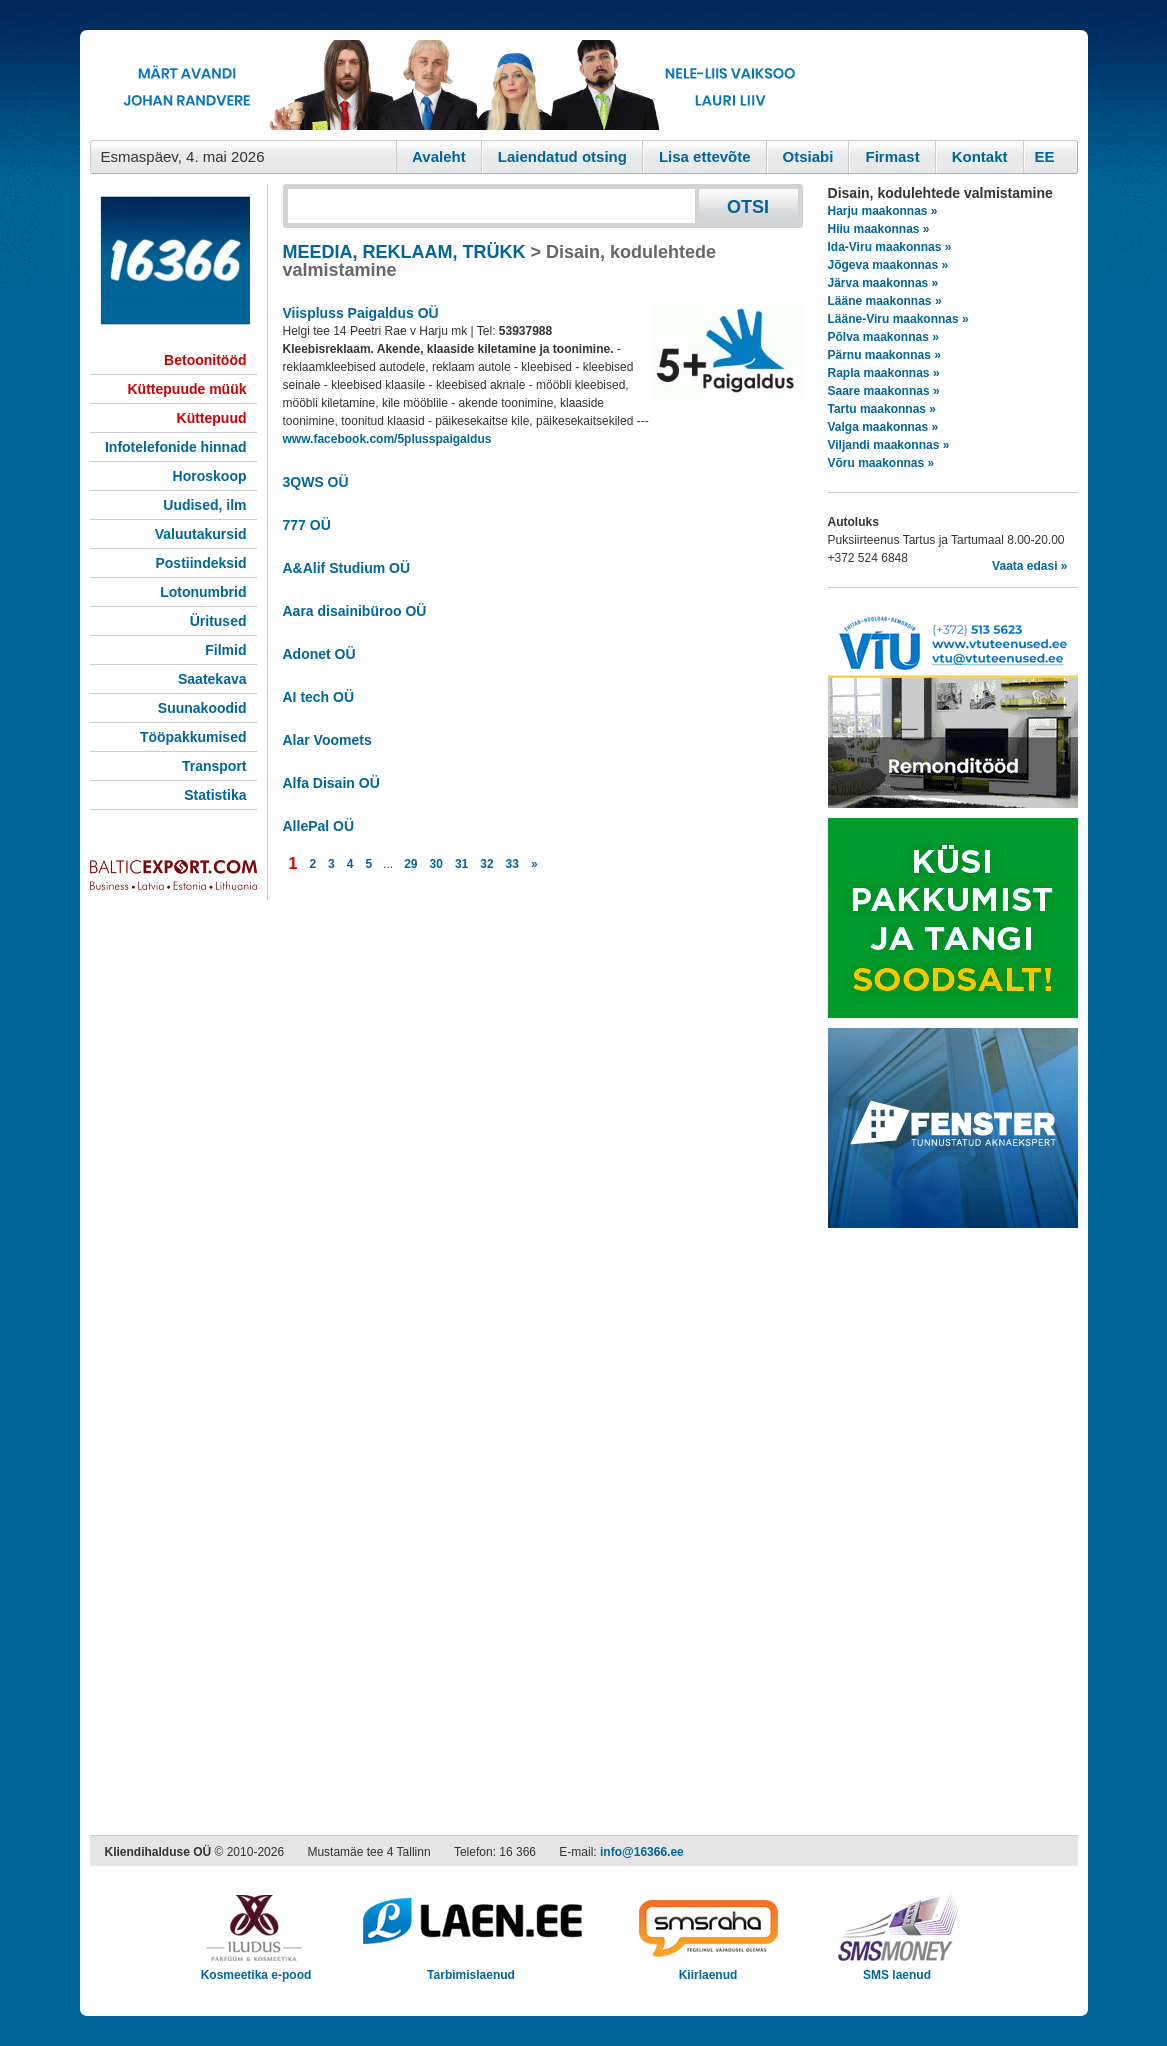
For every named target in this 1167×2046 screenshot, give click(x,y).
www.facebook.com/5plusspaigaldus (387, 439)
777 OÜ (307, 525)
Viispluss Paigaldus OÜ (361, 313)
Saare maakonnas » (884, 391)
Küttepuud (212, 418)
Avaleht (439, 156)
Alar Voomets (327, 740)
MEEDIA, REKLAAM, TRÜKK (404, 252)
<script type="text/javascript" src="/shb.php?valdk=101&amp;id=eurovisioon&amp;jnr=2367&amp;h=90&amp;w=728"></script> (454, 85)
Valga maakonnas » (883, 427)
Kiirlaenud (708, 1968)
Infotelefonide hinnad (176, 447)
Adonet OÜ (319, 654)
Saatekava (212, 679)
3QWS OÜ (316, 482)
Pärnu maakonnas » (884, 355)
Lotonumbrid (203, 592)
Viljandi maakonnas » (889, 445)
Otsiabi (808, 156)
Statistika (215, 795)
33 (512, 864)
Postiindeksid (200, 563)
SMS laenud (897, 1968)
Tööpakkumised (193, 737)
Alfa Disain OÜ (331, 783)
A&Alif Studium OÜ (347, 568)
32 (486, 864)
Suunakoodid (202, 708)
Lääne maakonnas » (885, 301)
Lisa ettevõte (705, 156)
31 (461, 864)
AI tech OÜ (319, 697)
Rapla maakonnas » (884, 373)
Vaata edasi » (1029, 566)
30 (436, 864)
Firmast (892, 156)
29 (410, 864)
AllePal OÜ (319, 826)
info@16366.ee (642, 1852)
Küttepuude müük (187, 389)
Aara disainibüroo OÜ (355, 611)
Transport (214, 766)
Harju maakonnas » (883, 211)
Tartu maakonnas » (882, 409)
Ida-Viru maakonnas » (890, 247)
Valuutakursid (201, 534)
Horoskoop (210, 476)
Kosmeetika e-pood (256, 1968)
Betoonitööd (205, 360)
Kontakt (980, 156)
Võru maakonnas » (881, 463)
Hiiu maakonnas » (879, 229)
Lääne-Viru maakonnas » (898, 319)
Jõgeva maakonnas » (888, 265)
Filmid (225, 650)
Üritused (218, 621)
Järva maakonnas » (883, 283)
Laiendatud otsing (562, 156)
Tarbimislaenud (471, 1968)
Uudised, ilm (204, 505)
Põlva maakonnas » (883, 337)
